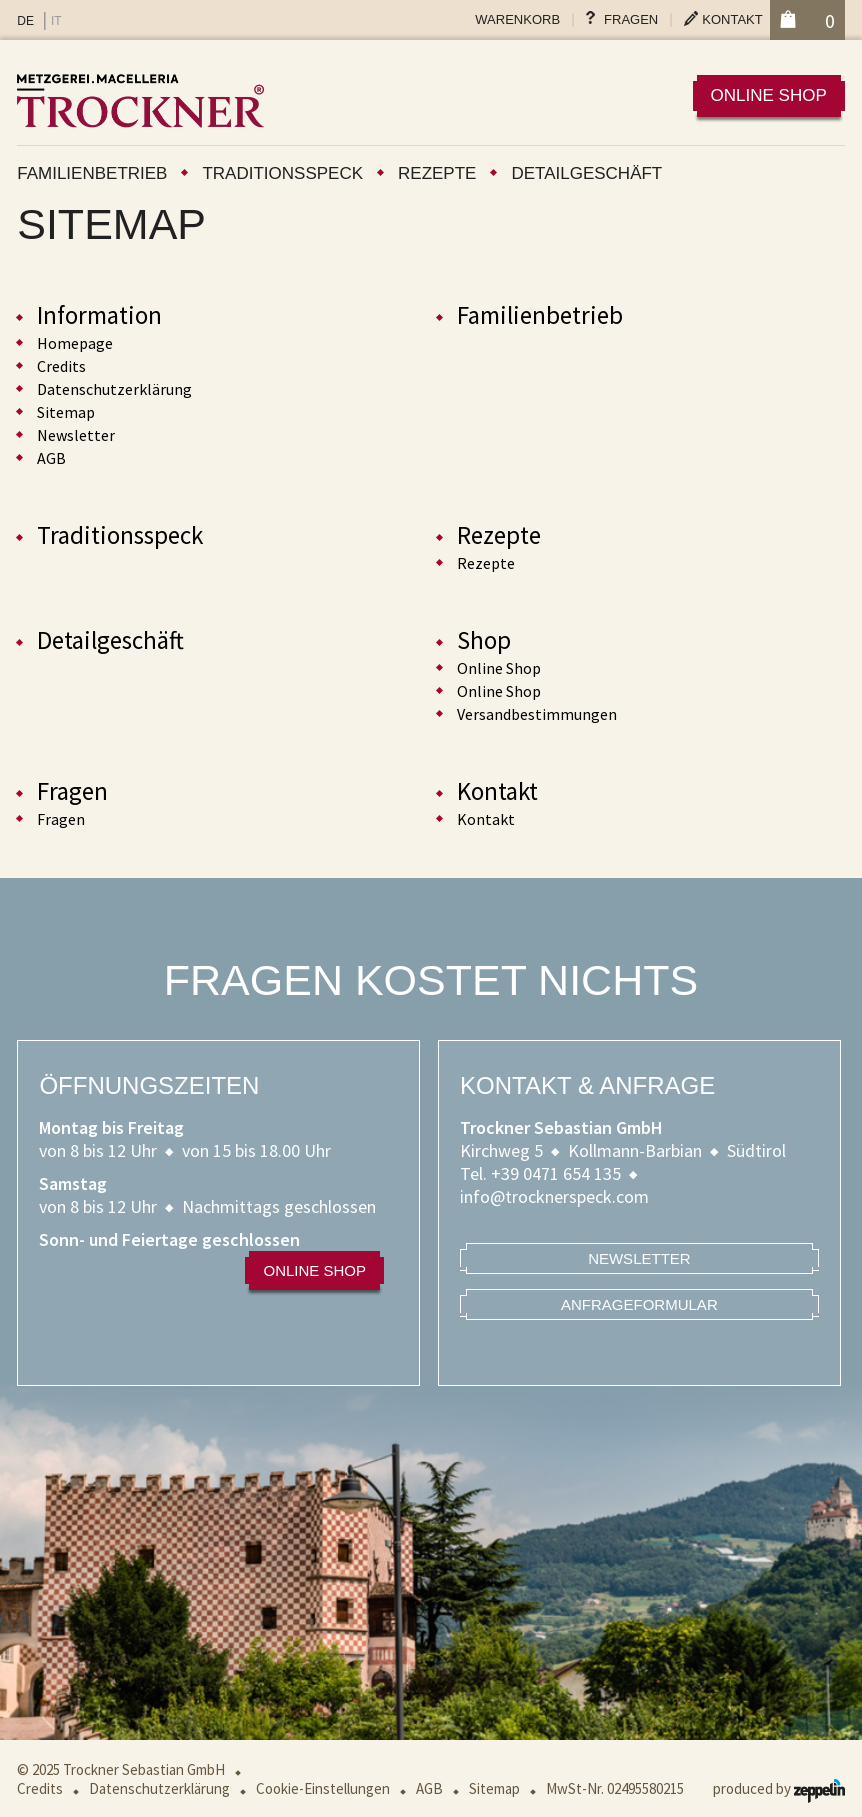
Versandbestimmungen (537, 714)
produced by (779, 1788)
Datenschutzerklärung (114, 389)
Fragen (631, 19)
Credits (61, 366)
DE (25, 21)
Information (99, 315)
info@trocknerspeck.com (554, 1196)
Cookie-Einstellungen (323, 1788)
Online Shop (499, 668)
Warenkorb (517, 19)
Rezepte (437, 173)
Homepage (75, 343)
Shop (484, 640)
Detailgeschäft (586, 173)
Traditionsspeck (282, 173)
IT (56, 21)
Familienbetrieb (92, 173)
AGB (51, 458)
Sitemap (66, 412)
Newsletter (76, 435)
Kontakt (732, 19)
